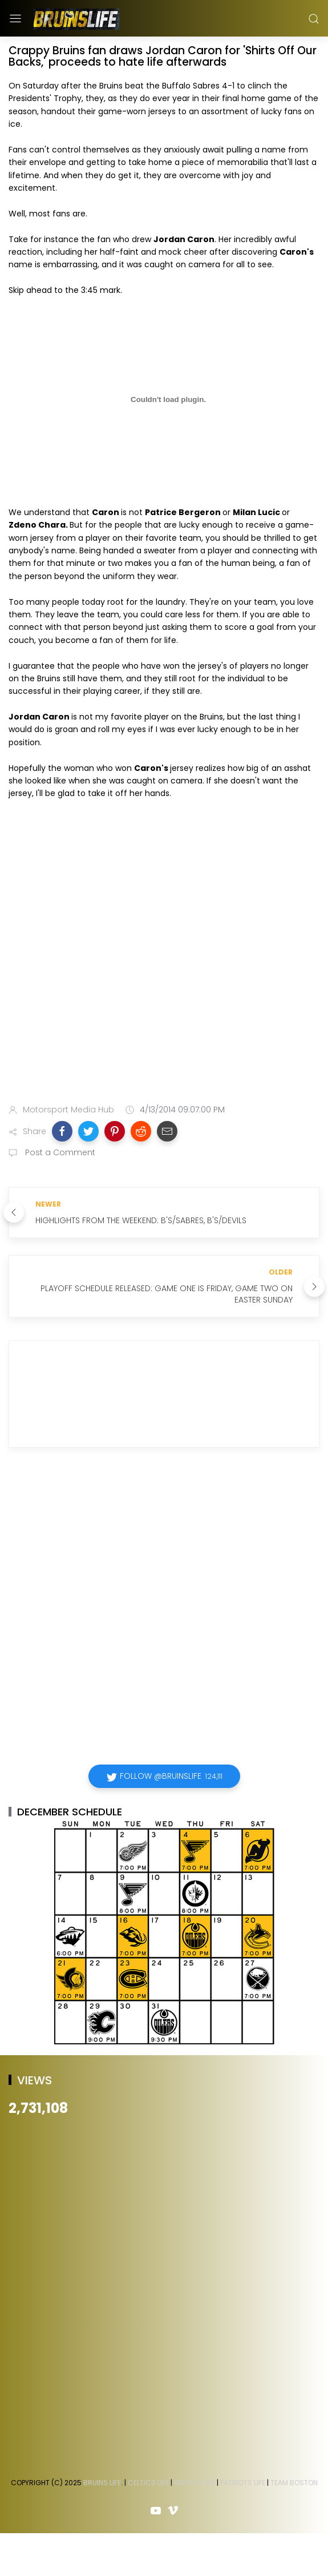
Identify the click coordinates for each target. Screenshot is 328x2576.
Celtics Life (148, 2482)
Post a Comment (59, 1152)
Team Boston (294, 2482)
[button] (62, 1131)
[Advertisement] (129, 954)
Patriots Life (242, 2482)
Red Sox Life (194, 2482)
